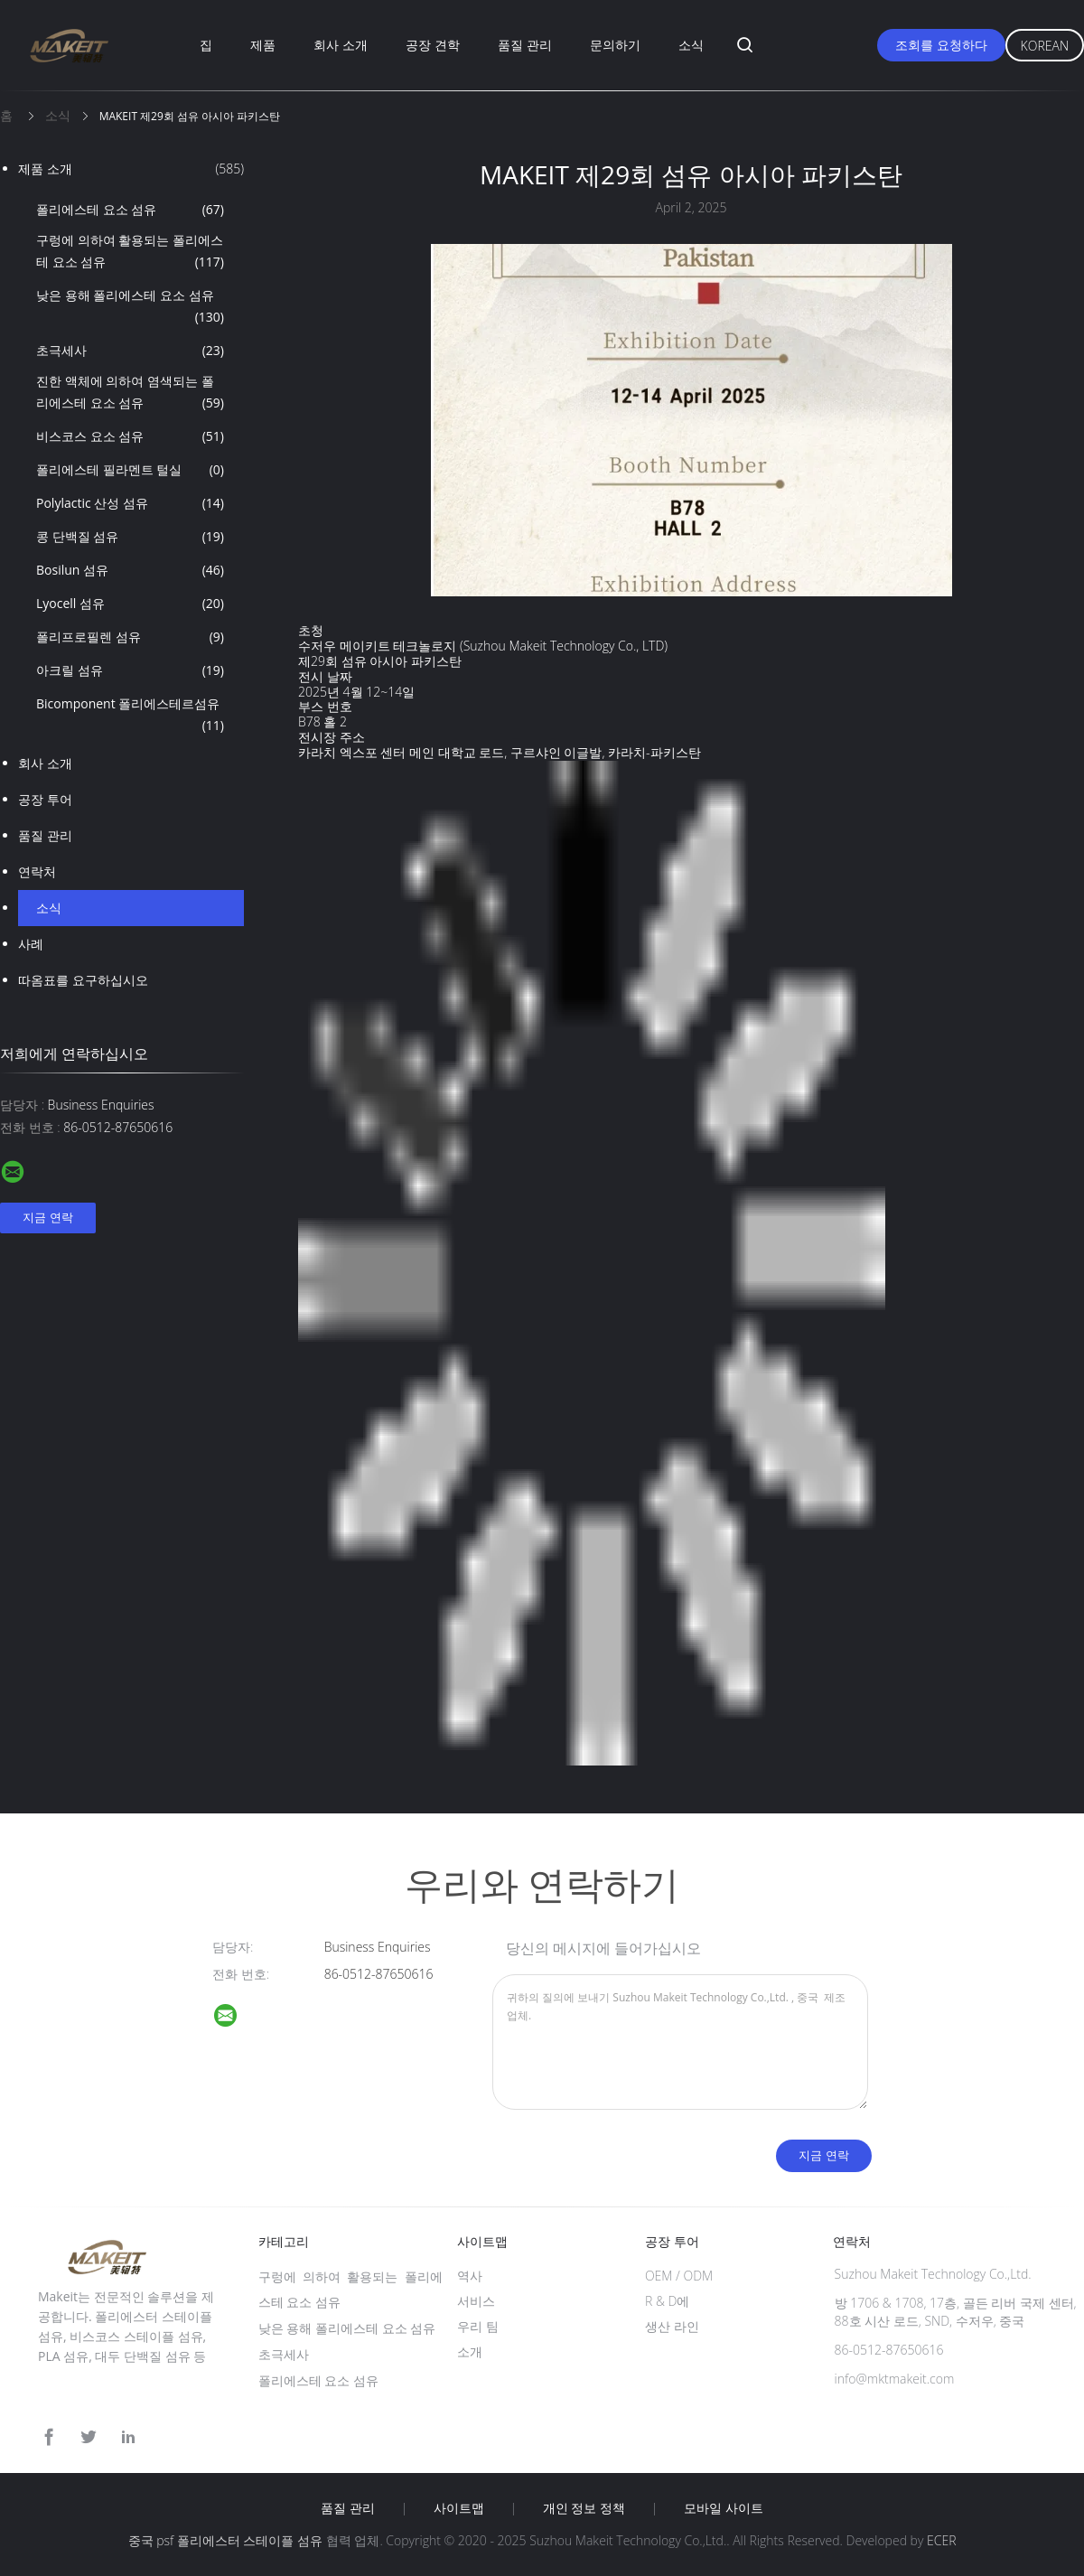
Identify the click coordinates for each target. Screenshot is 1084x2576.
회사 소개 (340, 44)
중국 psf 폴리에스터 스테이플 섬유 (225, 2540)
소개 (469, 2351)
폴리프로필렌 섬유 (130, 637)
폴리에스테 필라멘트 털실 (130, 470)
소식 (691, 44)
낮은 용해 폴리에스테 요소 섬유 (130, 307)
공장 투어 (45, 799)
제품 (263, 44)
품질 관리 (525, 44)
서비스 (476, 2300)
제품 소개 (131, 169)
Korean (1045, 45)
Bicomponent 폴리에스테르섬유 (130, 715)
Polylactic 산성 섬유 (130, 503)
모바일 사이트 (723, 2508)
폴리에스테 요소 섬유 (130, 209)
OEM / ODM (679, 2275)
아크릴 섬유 (130, 670)
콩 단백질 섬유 (130, 537)
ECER (941, 2540)
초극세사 (130, 350)
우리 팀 (478, 2326)
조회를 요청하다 (941, 44)
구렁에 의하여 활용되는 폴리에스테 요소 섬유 (130, 252)
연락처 (37, 871)
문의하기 (615, 44)
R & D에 (667, 2300)
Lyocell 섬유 (130, 603)
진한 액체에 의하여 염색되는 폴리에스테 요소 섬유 (130, 393)
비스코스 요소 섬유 (130, 436)
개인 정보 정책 (584, 2508)
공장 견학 (433, 44)
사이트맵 (459, 2508)
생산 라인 (672, 2326)
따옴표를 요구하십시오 (83, 979)
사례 (30, 943)
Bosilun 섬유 (130, 570)
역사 (469, 2275)
